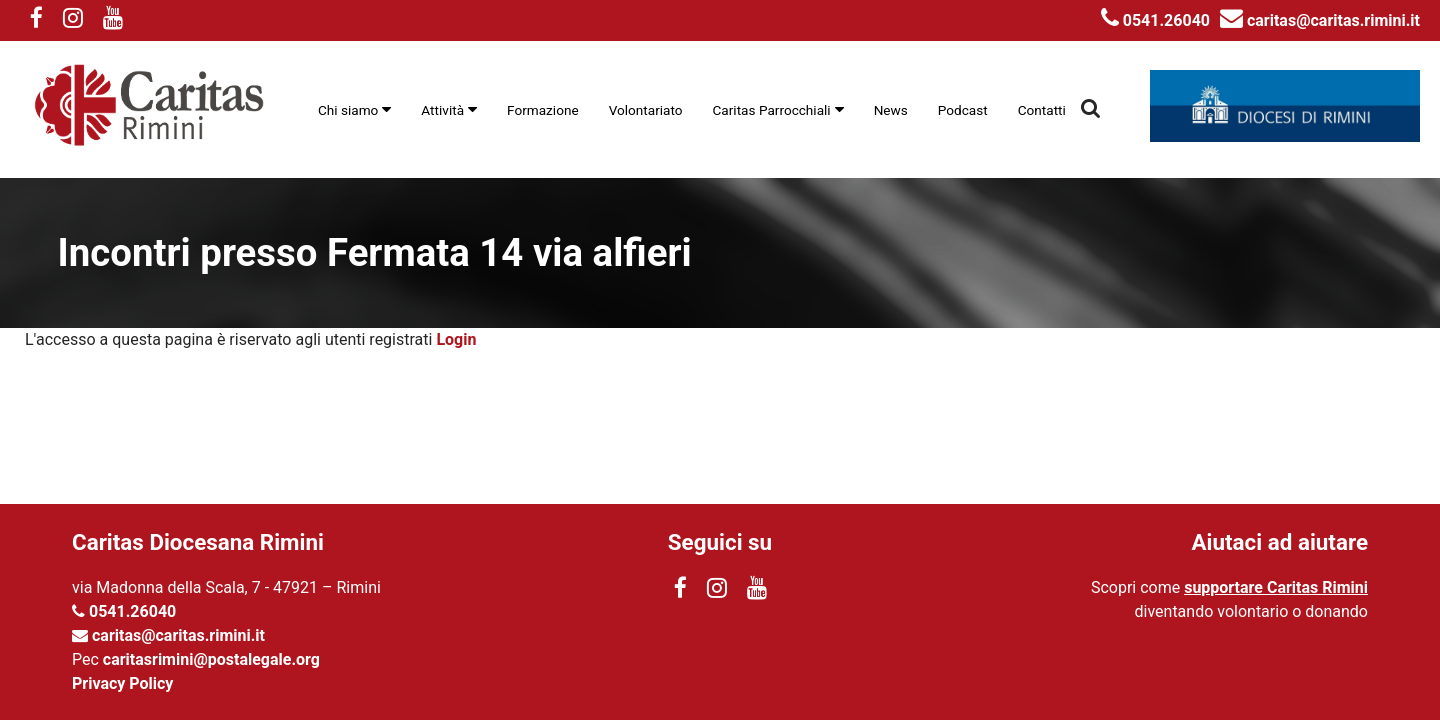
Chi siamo (348, 110)
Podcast (963, 110)
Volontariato (646, 110)
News (891, 110)
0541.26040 (1155, 20)
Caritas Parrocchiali (772, 110)
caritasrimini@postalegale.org (211, 659)
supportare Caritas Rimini (1276, 587)
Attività (442, 110)
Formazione (543, 110)
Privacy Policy (122, 683)
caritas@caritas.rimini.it (1320, 20)
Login (456, 339)
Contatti (1042, 110)
